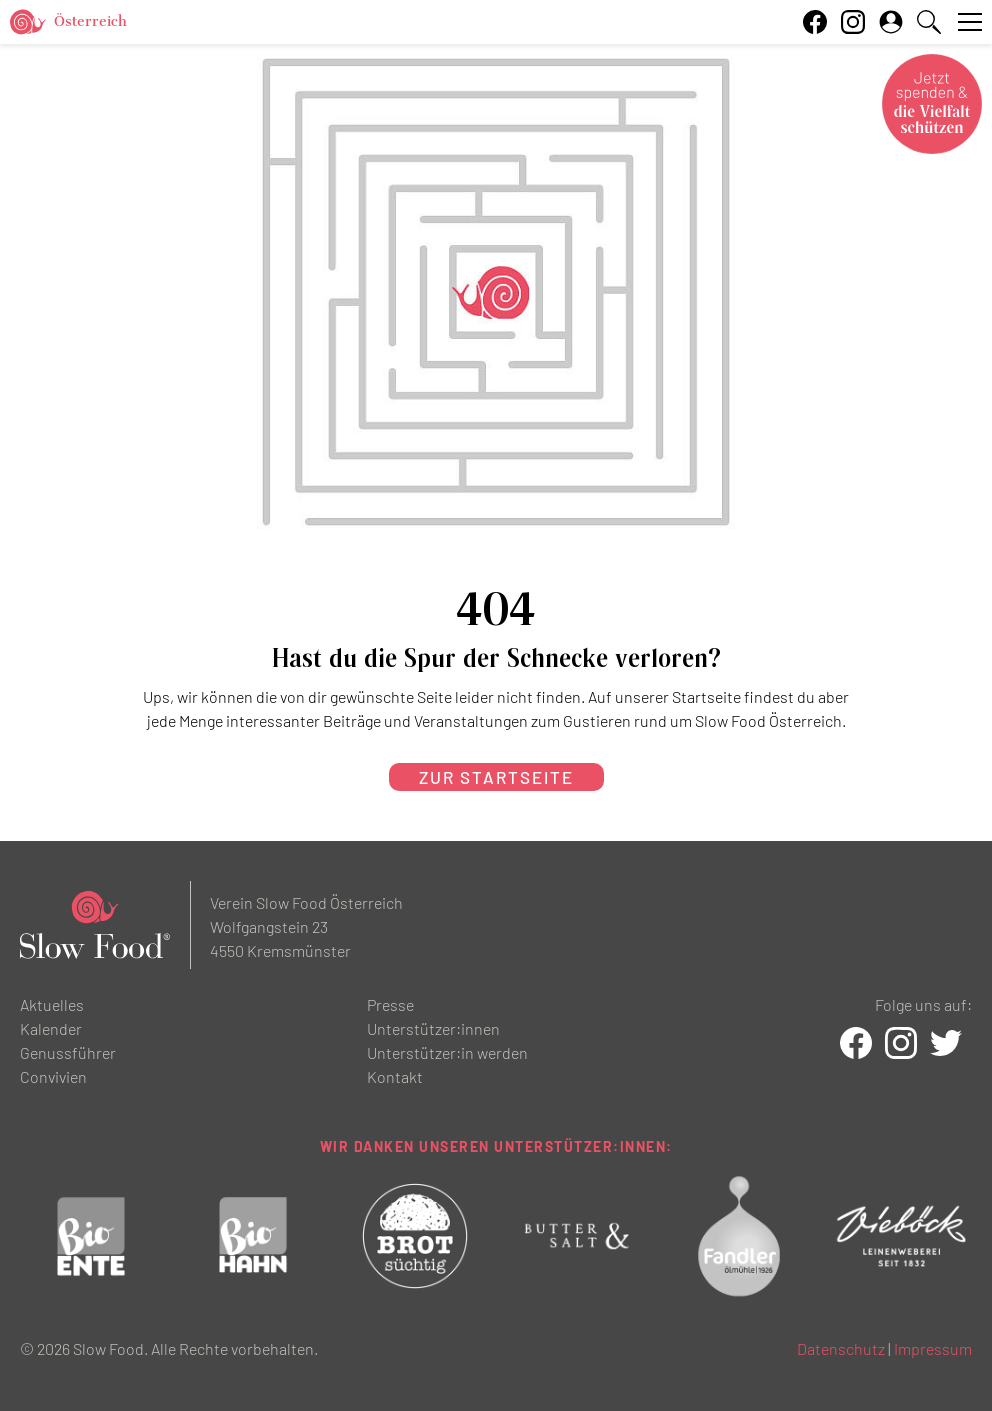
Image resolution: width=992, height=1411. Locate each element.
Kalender (51, 1028)
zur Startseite (496, 777)
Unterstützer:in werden (447, 1052)
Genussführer (68, 1052)
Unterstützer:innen (433, 1028)
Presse (390, 1004)
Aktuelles (52, 1004)
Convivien (53, 1076)
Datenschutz (841, 1348)
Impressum (933, 1348)
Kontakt (395, 1076)
